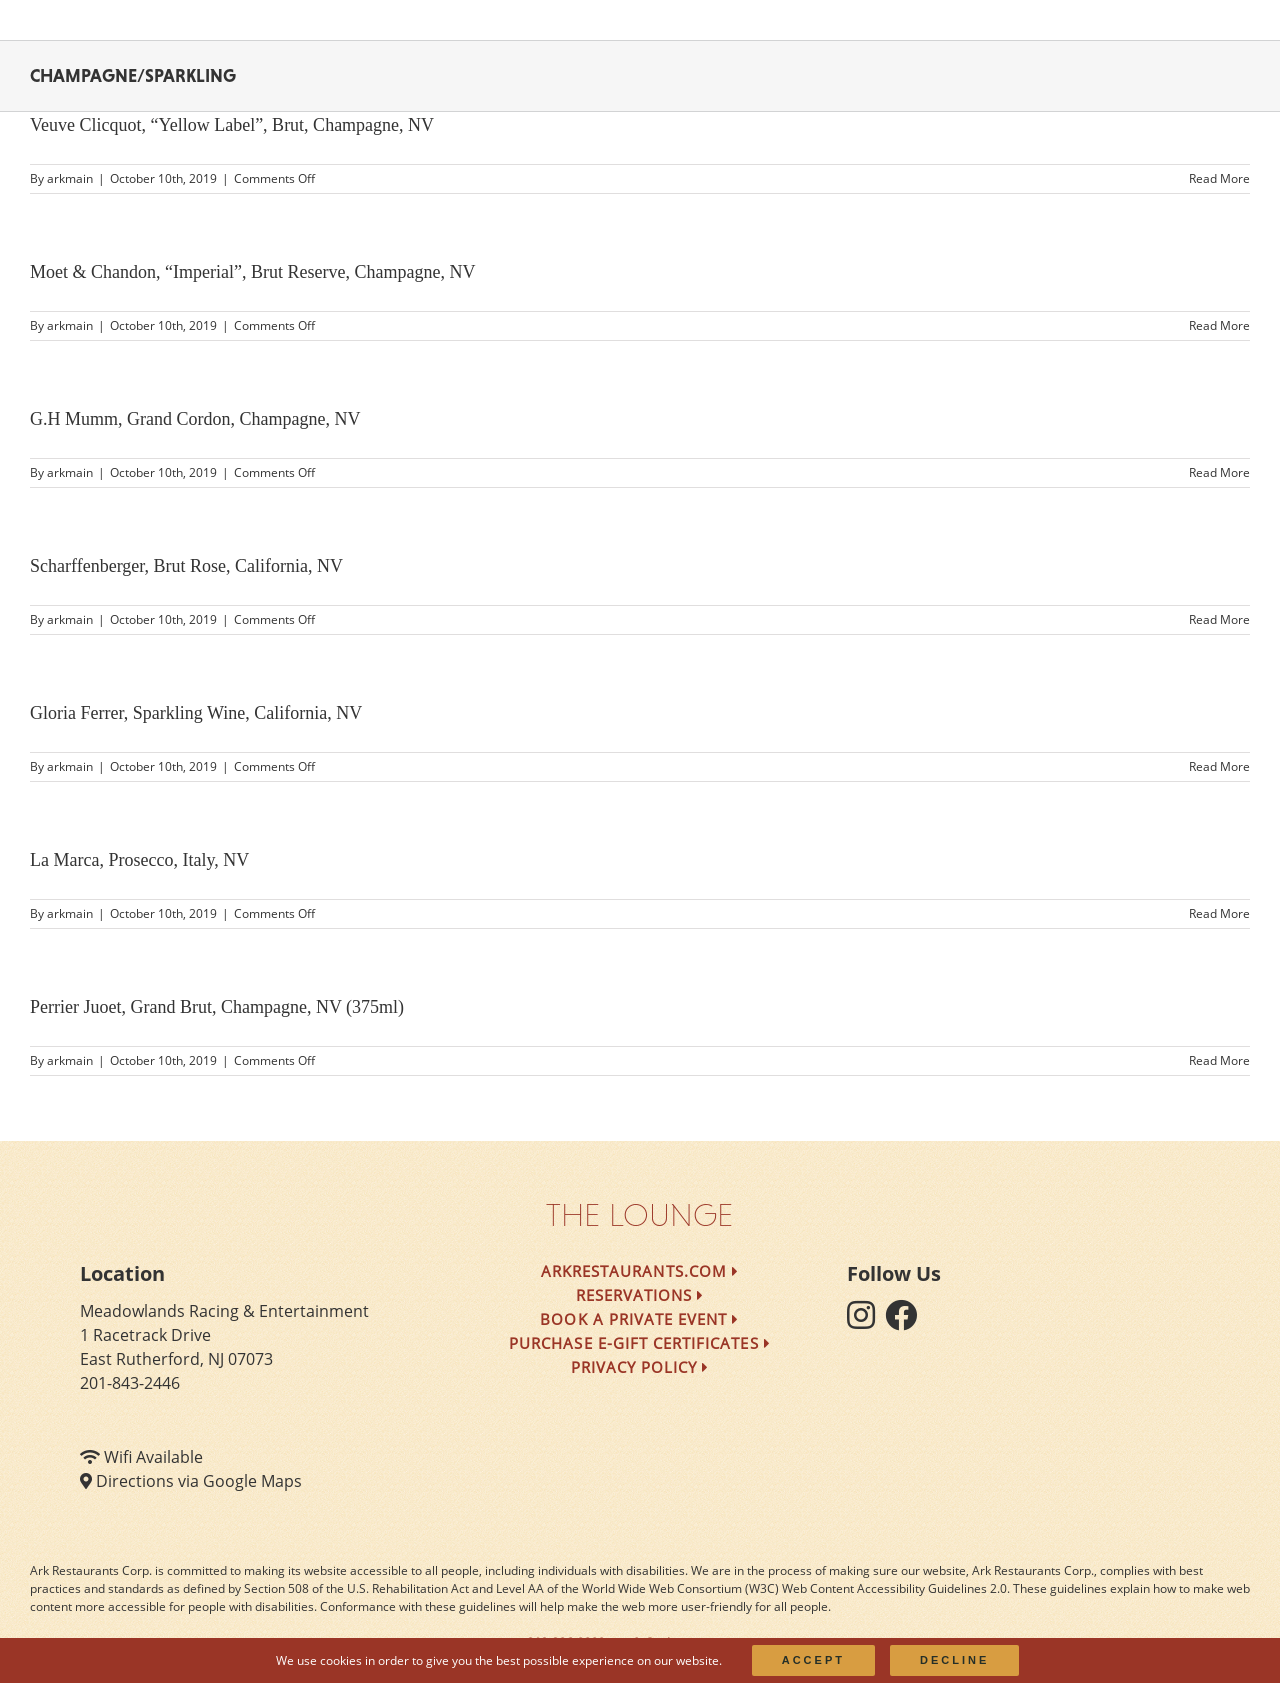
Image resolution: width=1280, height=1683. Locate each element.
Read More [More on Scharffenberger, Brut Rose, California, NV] (1219, 619)
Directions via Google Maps (199, 1481)
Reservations (640, 1295)
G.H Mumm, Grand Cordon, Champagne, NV (195, 419)
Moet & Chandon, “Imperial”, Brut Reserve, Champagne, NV (252, 272)
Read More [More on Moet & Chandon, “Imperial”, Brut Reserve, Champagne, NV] (1219, 325)
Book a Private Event (639, 1319)
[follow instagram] (866, 1321)
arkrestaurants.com (640, 1271)
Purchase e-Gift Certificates (640, 1343)
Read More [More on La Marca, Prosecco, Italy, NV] (1219, 913)
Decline (954, 1660)
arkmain (70, 178)
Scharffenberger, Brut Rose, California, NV (186, 566)
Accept (813, 1660)
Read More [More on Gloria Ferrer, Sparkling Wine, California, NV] (1219, 766)
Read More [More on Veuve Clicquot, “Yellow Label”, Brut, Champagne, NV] (1219, 178)
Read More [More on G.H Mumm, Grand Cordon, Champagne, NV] (1219, 472)
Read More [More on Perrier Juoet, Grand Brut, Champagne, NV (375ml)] (1219, 1060)
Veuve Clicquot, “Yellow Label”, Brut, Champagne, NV (232, 125)
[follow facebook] (906, 1321)
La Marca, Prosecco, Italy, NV (139, 860)
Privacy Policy (640, 1367)
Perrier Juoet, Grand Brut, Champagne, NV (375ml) (217, 1007)
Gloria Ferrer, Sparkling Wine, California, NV (196, 713)
